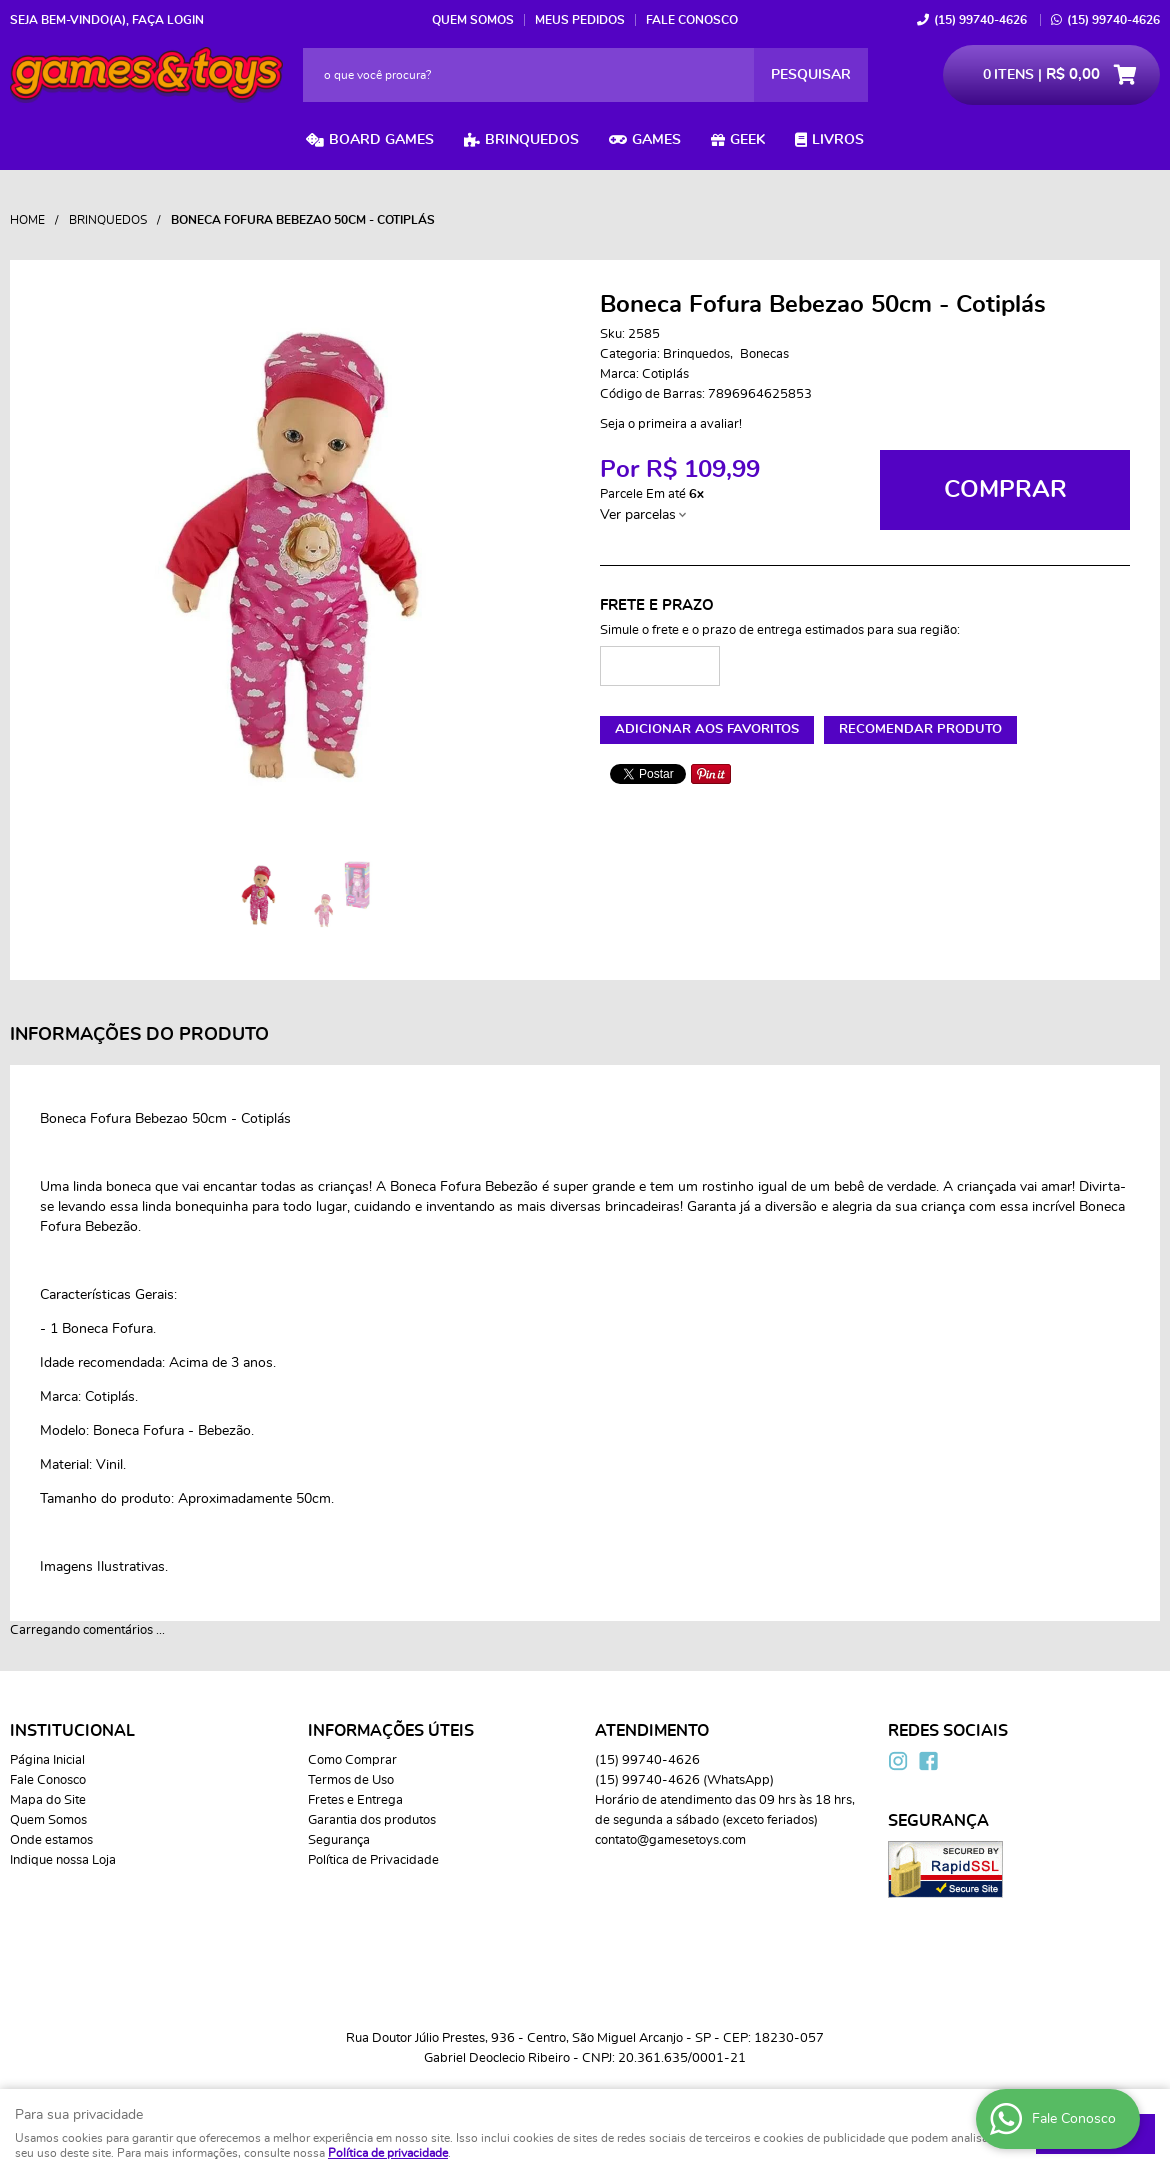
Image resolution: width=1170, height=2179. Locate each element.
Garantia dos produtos (372, 1820)
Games (656, 140)
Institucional (72, 1731)
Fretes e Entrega (355, 1800)
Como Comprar (352, 1760)
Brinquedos (532, 140)
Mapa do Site (48, 1800)
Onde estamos (51, 1840)
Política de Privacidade (373, 1860)
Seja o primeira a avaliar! (671, 424)
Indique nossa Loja (63, 1860)
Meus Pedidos (580, 20)
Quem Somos (473, 20)
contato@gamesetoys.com (670, 1840)
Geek (747, 140)
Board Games (381, 140)
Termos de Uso (351, 1780)
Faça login (168, 20)
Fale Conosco (692, 20)
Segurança (339, 1840)
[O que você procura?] (811, 75)
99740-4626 (980, 20)
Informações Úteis (391, 1731)
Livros (838, 140)
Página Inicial (47, 1760)
